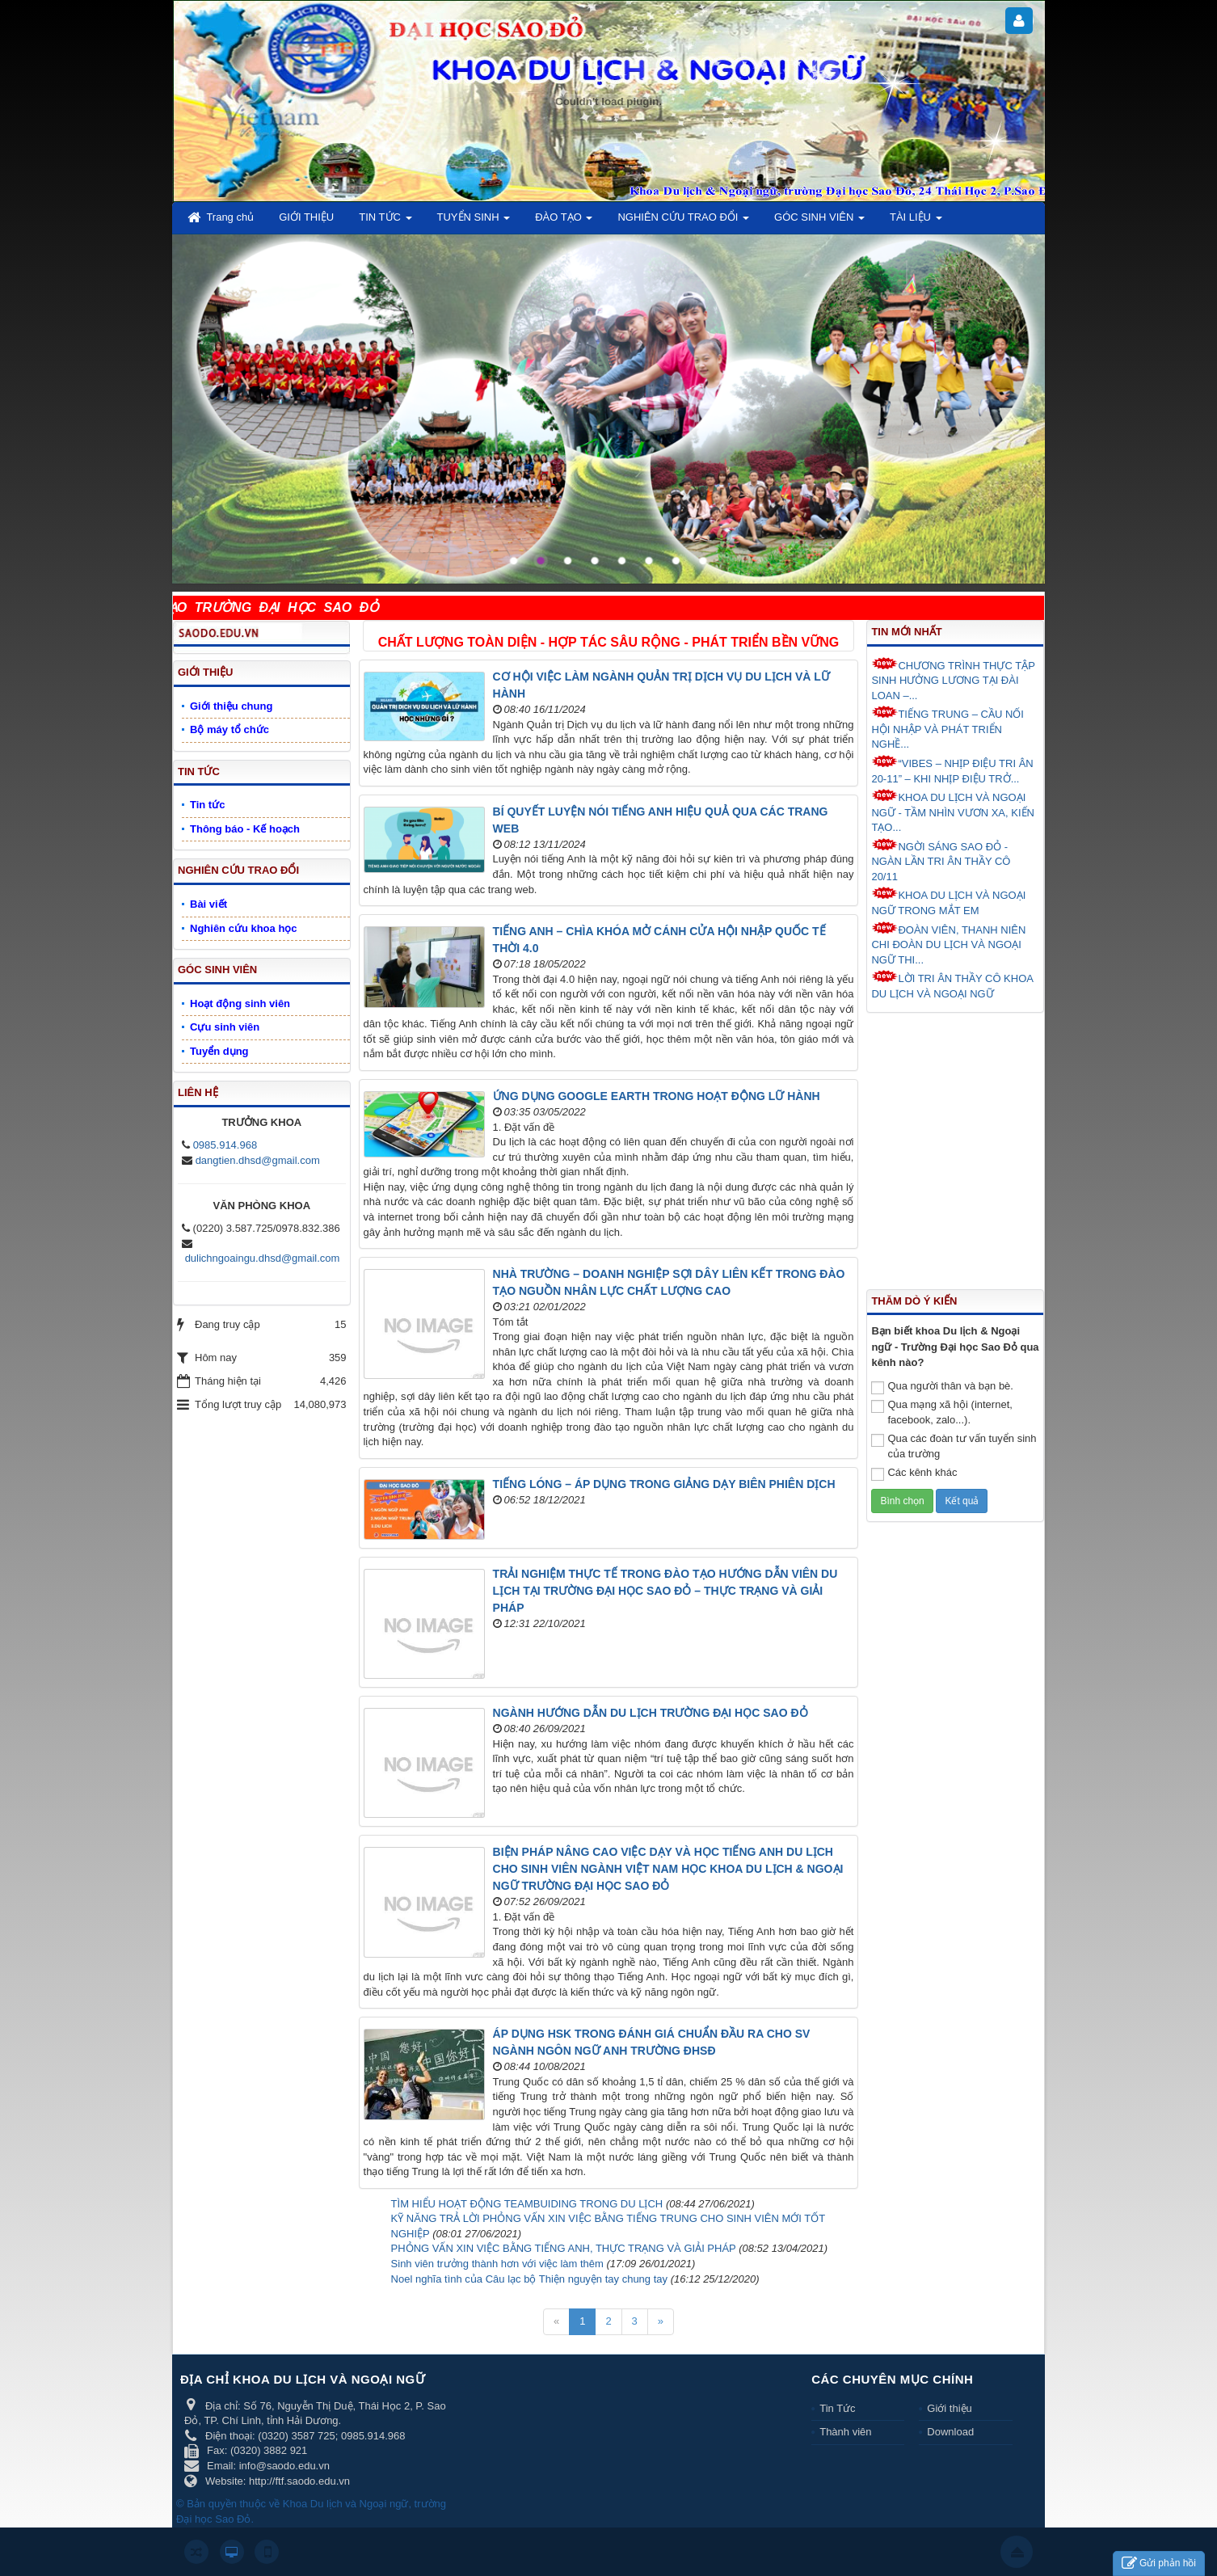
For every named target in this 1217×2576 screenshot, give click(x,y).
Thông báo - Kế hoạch (245, 829)
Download (950, 2432)
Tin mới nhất (906, 632)
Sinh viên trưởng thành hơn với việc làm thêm (497, 2264)
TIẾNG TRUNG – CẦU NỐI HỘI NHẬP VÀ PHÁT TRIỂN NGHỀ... (947, 728)
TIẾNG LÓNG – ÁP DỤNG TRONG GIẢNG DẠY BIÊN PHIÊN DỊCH (664, 1484)
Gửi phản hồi (1159, 2563)
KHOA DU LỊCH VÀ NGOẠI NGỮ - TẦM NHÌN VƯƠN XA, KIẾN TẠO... (952, 811)
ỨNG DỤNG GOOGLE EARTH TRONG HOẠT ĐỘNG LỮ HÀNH (656, 1096)
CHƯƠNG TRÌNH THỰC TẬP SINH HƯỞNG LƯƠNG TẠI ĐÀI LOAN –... (952, 679)
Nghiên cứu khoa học (243, 928)
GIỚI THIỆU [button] (306, 217)
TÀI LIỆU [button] (916, 222)
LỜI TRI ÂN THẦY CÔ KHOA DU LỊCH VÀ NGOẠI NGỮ (952, 985)
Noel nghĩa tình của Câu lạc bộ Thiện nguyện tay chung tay (529, 2279)
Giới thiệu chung (231, 706)
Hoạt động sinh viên (240, 1003)
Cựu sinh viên (224, 1027)
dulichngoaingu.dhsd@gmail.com (262, 1258)
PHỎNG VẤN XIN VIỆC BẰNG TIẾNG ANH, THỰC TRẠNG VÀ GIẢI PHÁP (563, 2248)
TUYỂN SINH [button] (474, 222)
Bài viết (208, 904)
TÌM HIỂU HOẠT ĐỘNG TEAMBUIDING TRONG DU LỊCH (527, 2204)
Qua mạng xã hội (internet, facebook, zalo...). (941, 1412)
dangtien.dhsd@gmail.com (258, 1160)
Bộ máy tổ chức (229, 729)
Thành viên (845, 2432)
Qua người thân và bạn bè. (942, 1387)
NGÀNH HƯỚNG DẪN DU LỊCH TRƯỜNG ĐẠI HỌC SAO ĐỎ (650, 1712)
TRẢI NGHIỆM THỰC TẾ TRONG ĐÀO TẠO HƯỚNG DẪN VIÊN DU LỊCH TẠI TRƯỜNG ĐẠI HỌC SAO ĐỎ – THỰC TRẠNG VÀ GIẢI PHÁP (665, 1590)
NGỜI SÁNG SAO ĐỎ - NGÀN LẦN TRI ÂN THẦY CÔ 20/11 (940, 860)
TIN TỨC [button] (385, 222)
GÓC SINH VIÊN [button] (819, 222)
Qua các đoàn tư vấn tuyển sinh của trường (953, 1446)
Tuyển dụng (219, 1051)
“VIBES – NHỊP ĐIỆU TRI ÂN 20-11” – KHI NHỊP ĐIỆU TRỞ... (952, 770)
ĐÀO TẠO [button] (563, 222)
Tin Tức (837, 2408)
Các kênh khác (914, 1473)
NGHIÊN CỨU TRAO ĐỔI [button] (683, 222)
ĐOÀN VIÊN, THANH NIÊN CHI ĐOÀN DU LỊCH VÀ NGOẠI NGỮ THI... (948, 943)
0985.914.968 (225, 1145)
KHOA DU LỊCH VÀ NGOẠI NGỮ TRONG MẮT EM (948, 902)
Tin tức (207, 805)
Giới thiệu (949, 2408)
